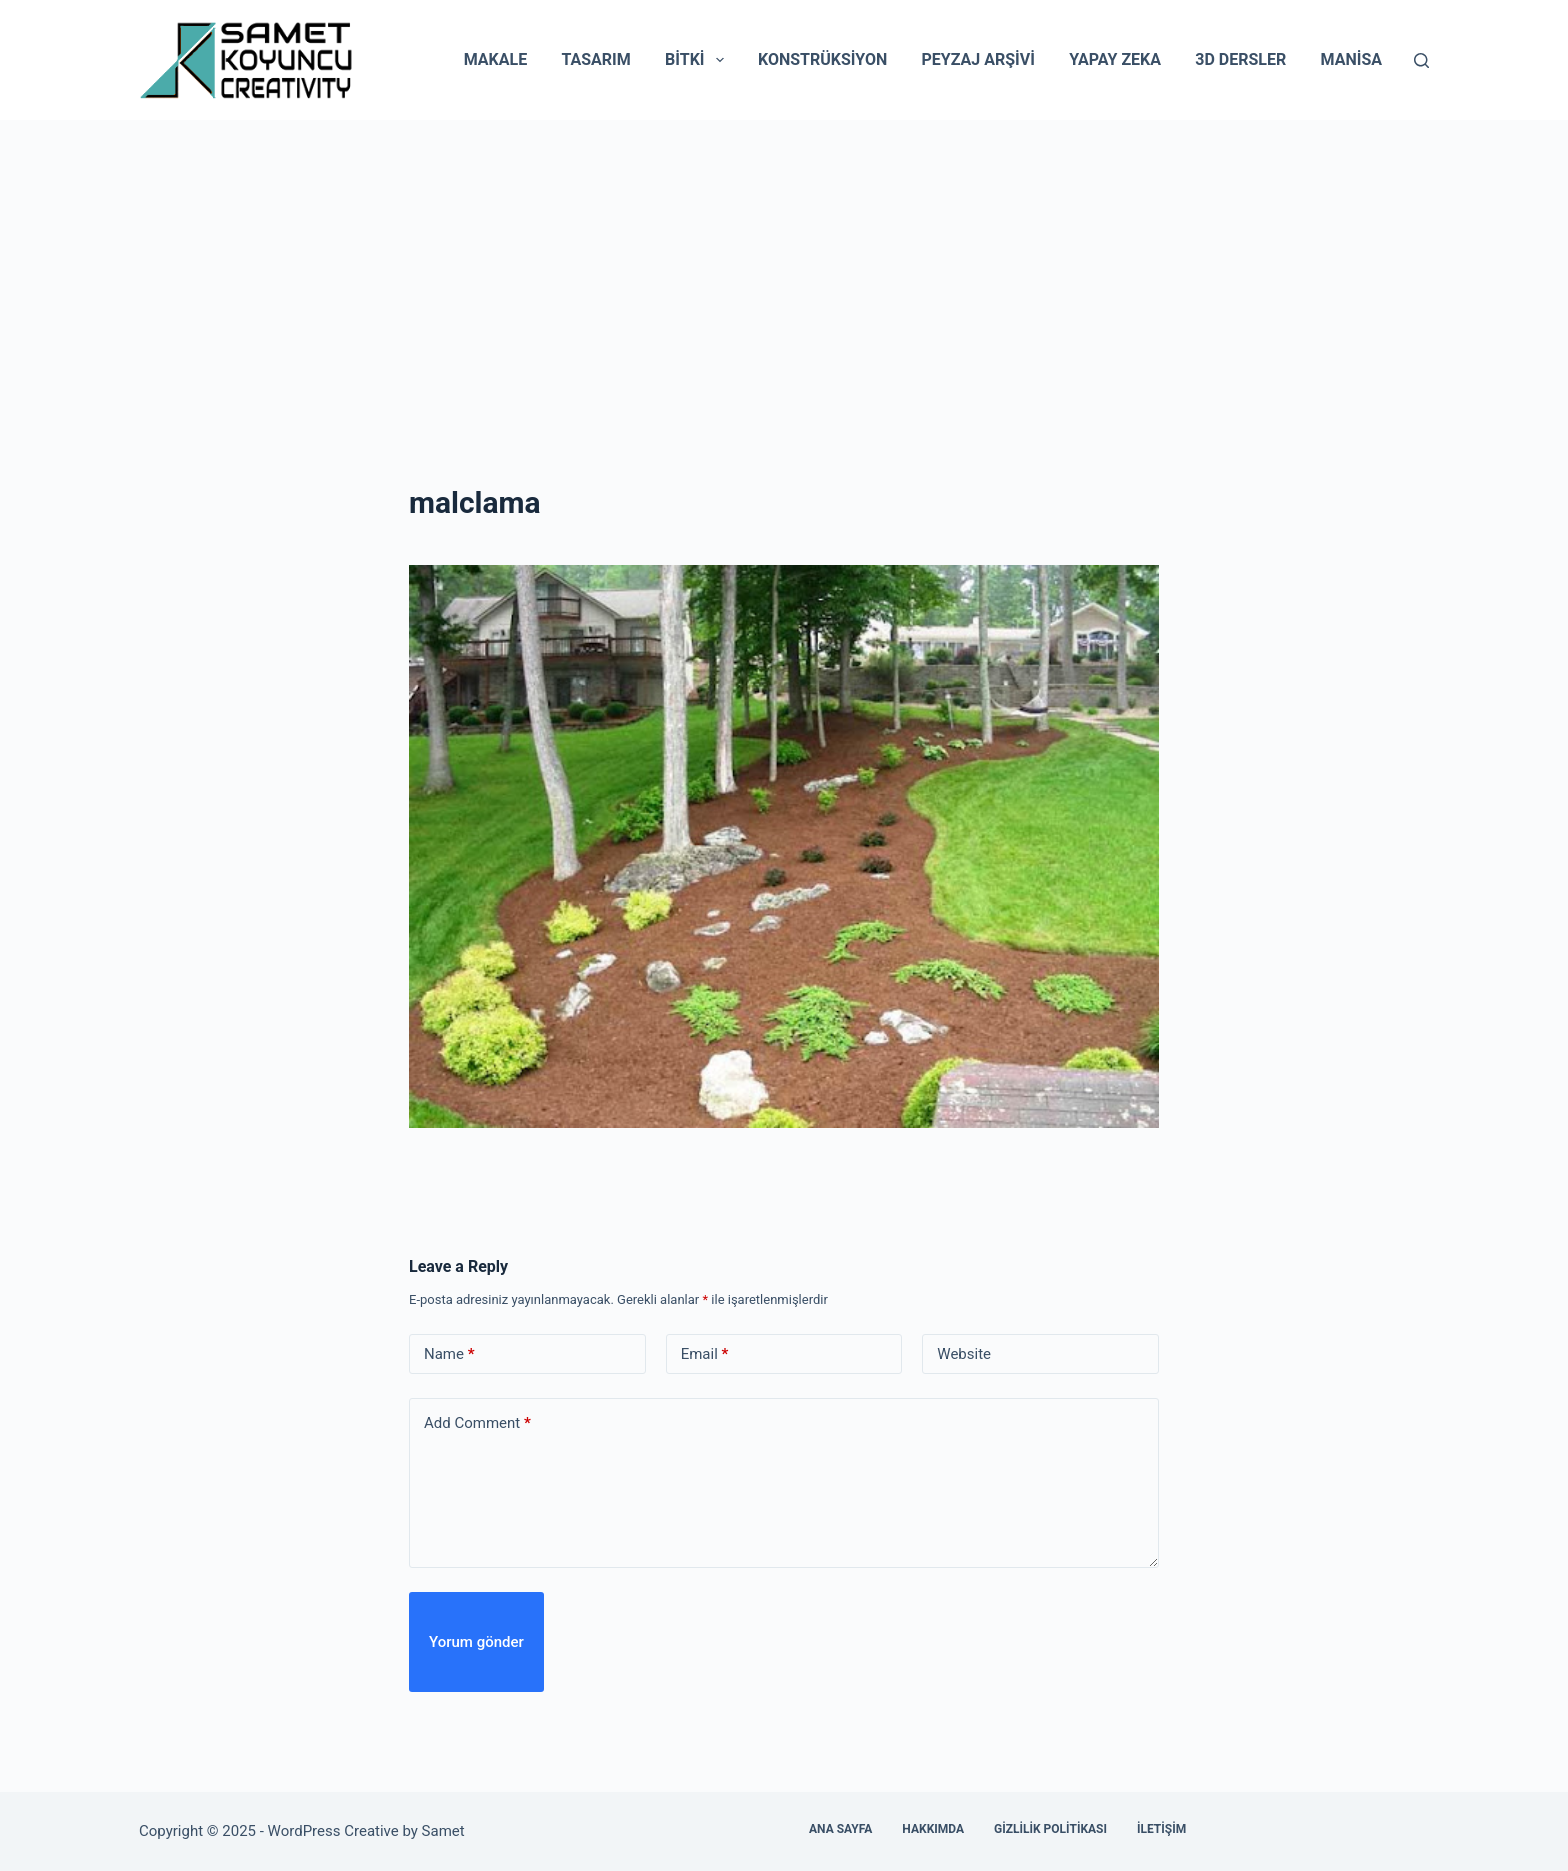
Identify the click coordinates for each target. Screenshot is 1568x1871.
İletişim (1161, 1829)
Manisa (1351, 59)
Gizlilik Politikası (1050, 1829)
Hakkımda (933, 1829)
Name (449, 1354)
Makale (495, 59)
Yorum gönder (476, 1642)
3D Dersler (1240, 59)
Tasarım (595, 59)
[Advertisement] (784, 270)
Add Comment (477, 1423)
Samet (445, 1831)
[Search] (1421, 60)
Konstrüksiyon (822, 59)
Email (705, 1354)
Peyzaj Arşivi (978, 59)
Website (964, 1354)
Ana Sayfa (840, 1829)
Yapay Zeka (1115, 59)
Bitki (698, 60)
